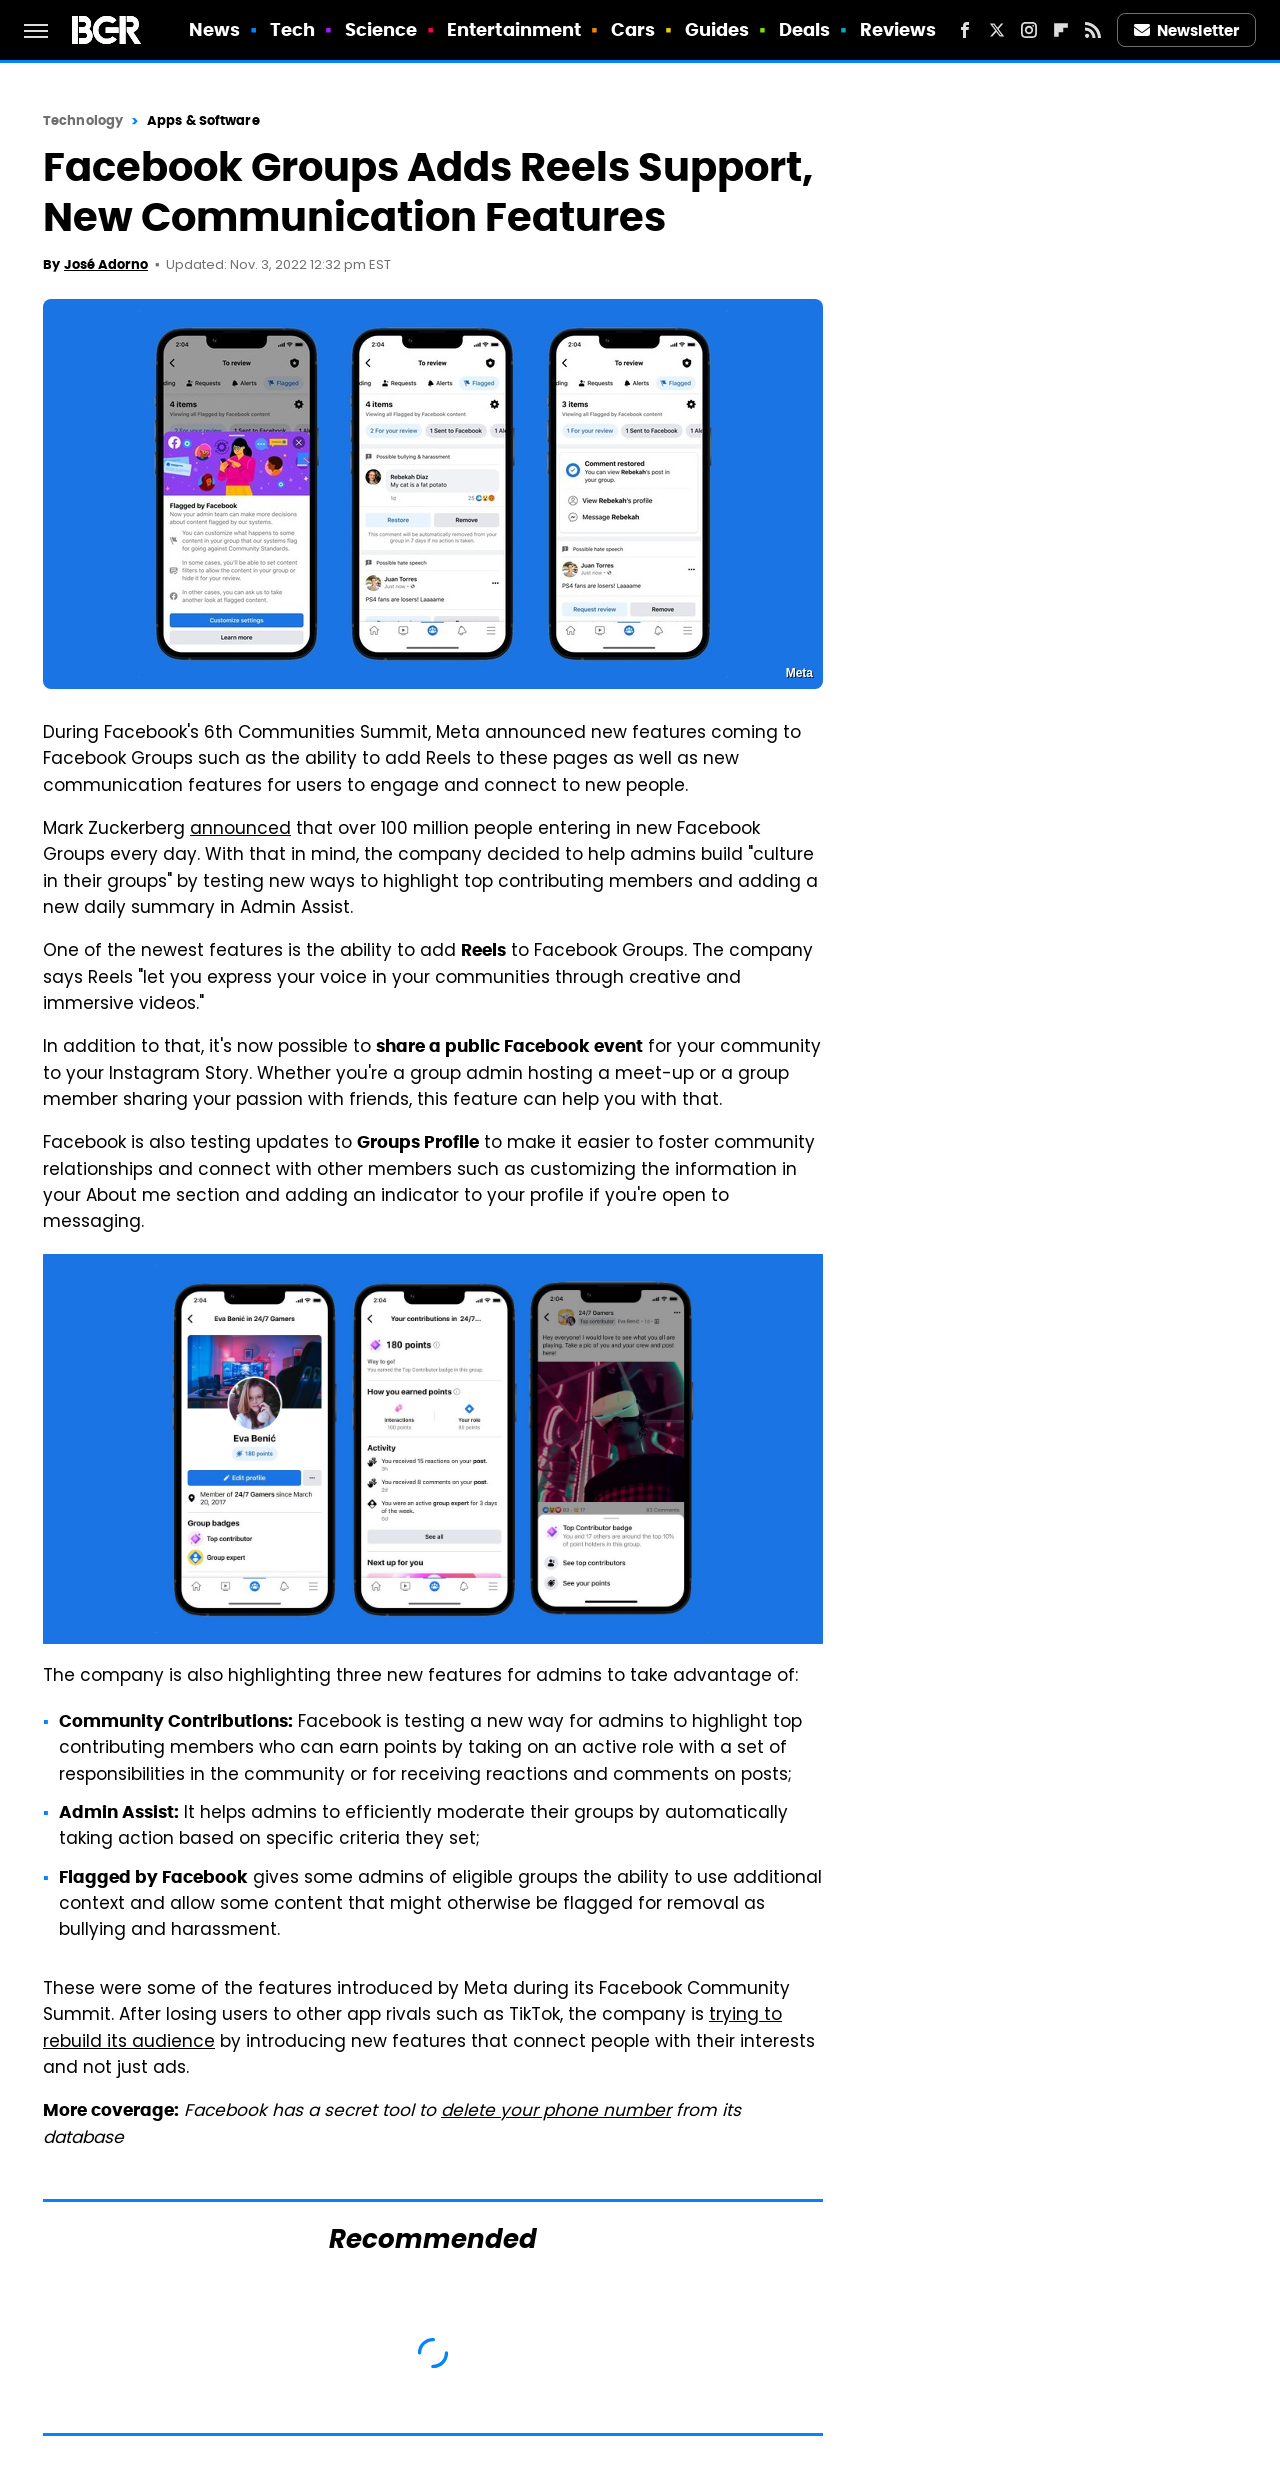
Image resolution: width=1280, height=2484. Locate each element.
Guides (717, 29)
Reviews (898, 29)
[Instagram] (1029, 30)
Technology (83, 120)
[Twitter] (997, 30)
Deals (805, 29)
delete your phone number (556, 2112)
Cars (633, 29)
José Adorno (106, 264)
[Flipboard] (1061, 30)
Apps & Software (203, 120)
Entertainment (514, 29)
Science (381, 29)
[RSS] (1093, 30)
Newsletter (1187, 30)
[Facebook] (965, 30)
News (214, 29)
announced (240, 830)
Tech (292, 29)
